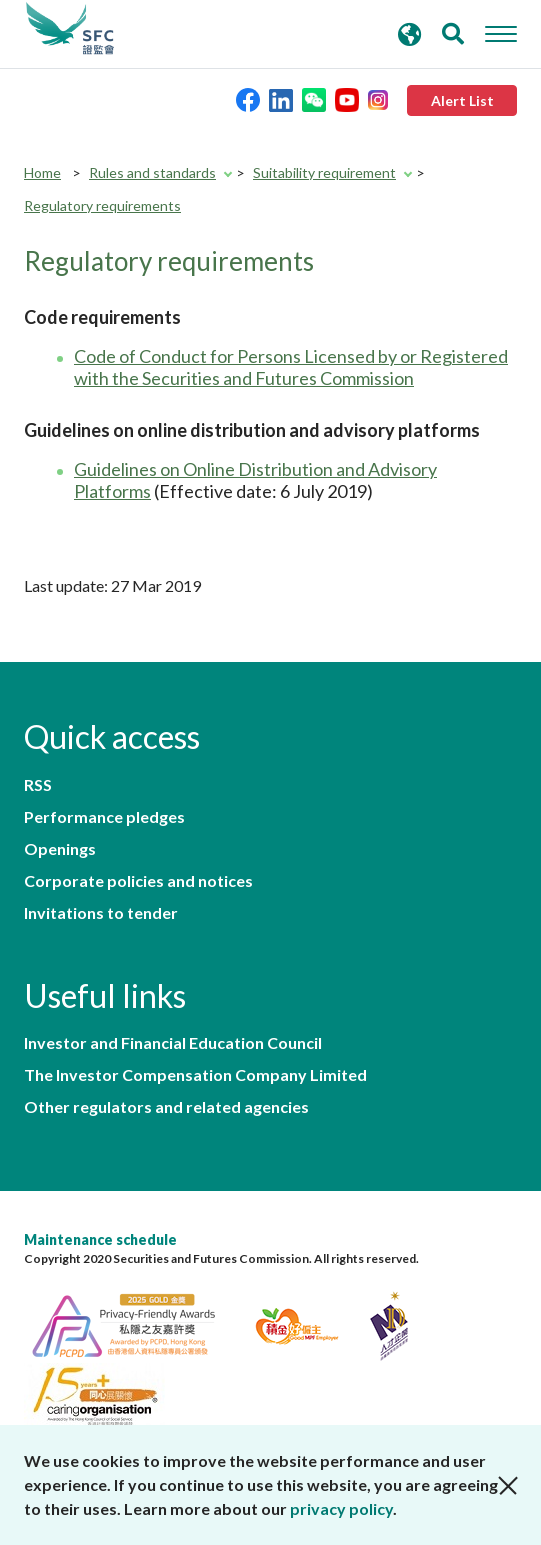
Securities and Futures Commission (70, 29)
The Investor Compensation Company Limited (195, 1075)
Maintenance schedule (100, 1239)
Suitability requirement (324, 172)
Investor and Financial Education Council (173, 1043)
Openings (60, 849)
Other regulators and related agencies (166, 1107)
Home (42, 172)
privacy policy (341, 1508)
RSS (38, 785)
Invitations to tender (101, 913)
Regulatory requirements (102, 205)
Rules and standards (152, 172)
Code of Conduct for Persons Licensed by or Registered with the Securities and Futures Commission (291, 367)
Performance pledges (104, 817)
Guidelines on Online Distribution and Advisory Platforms (255, 480)
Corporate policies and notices (138, 881)
